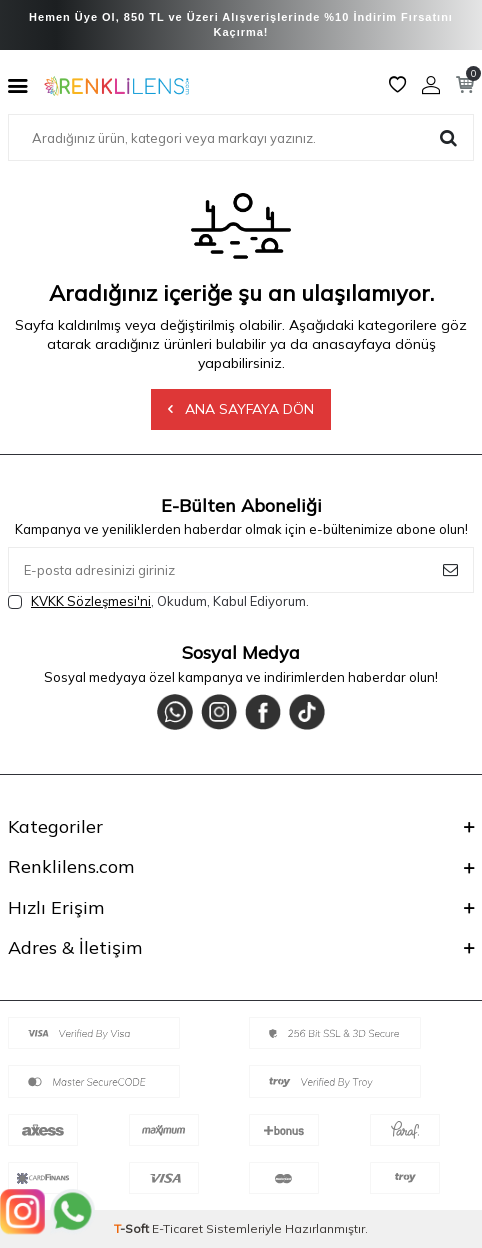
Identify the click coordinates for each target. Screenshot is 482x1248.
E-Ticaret (177, 1228)
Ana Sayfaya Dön (241, 409)
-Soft (133, 1228)
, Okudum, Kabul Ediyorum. (158, 601)
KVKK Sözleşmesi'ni (91, 601)
